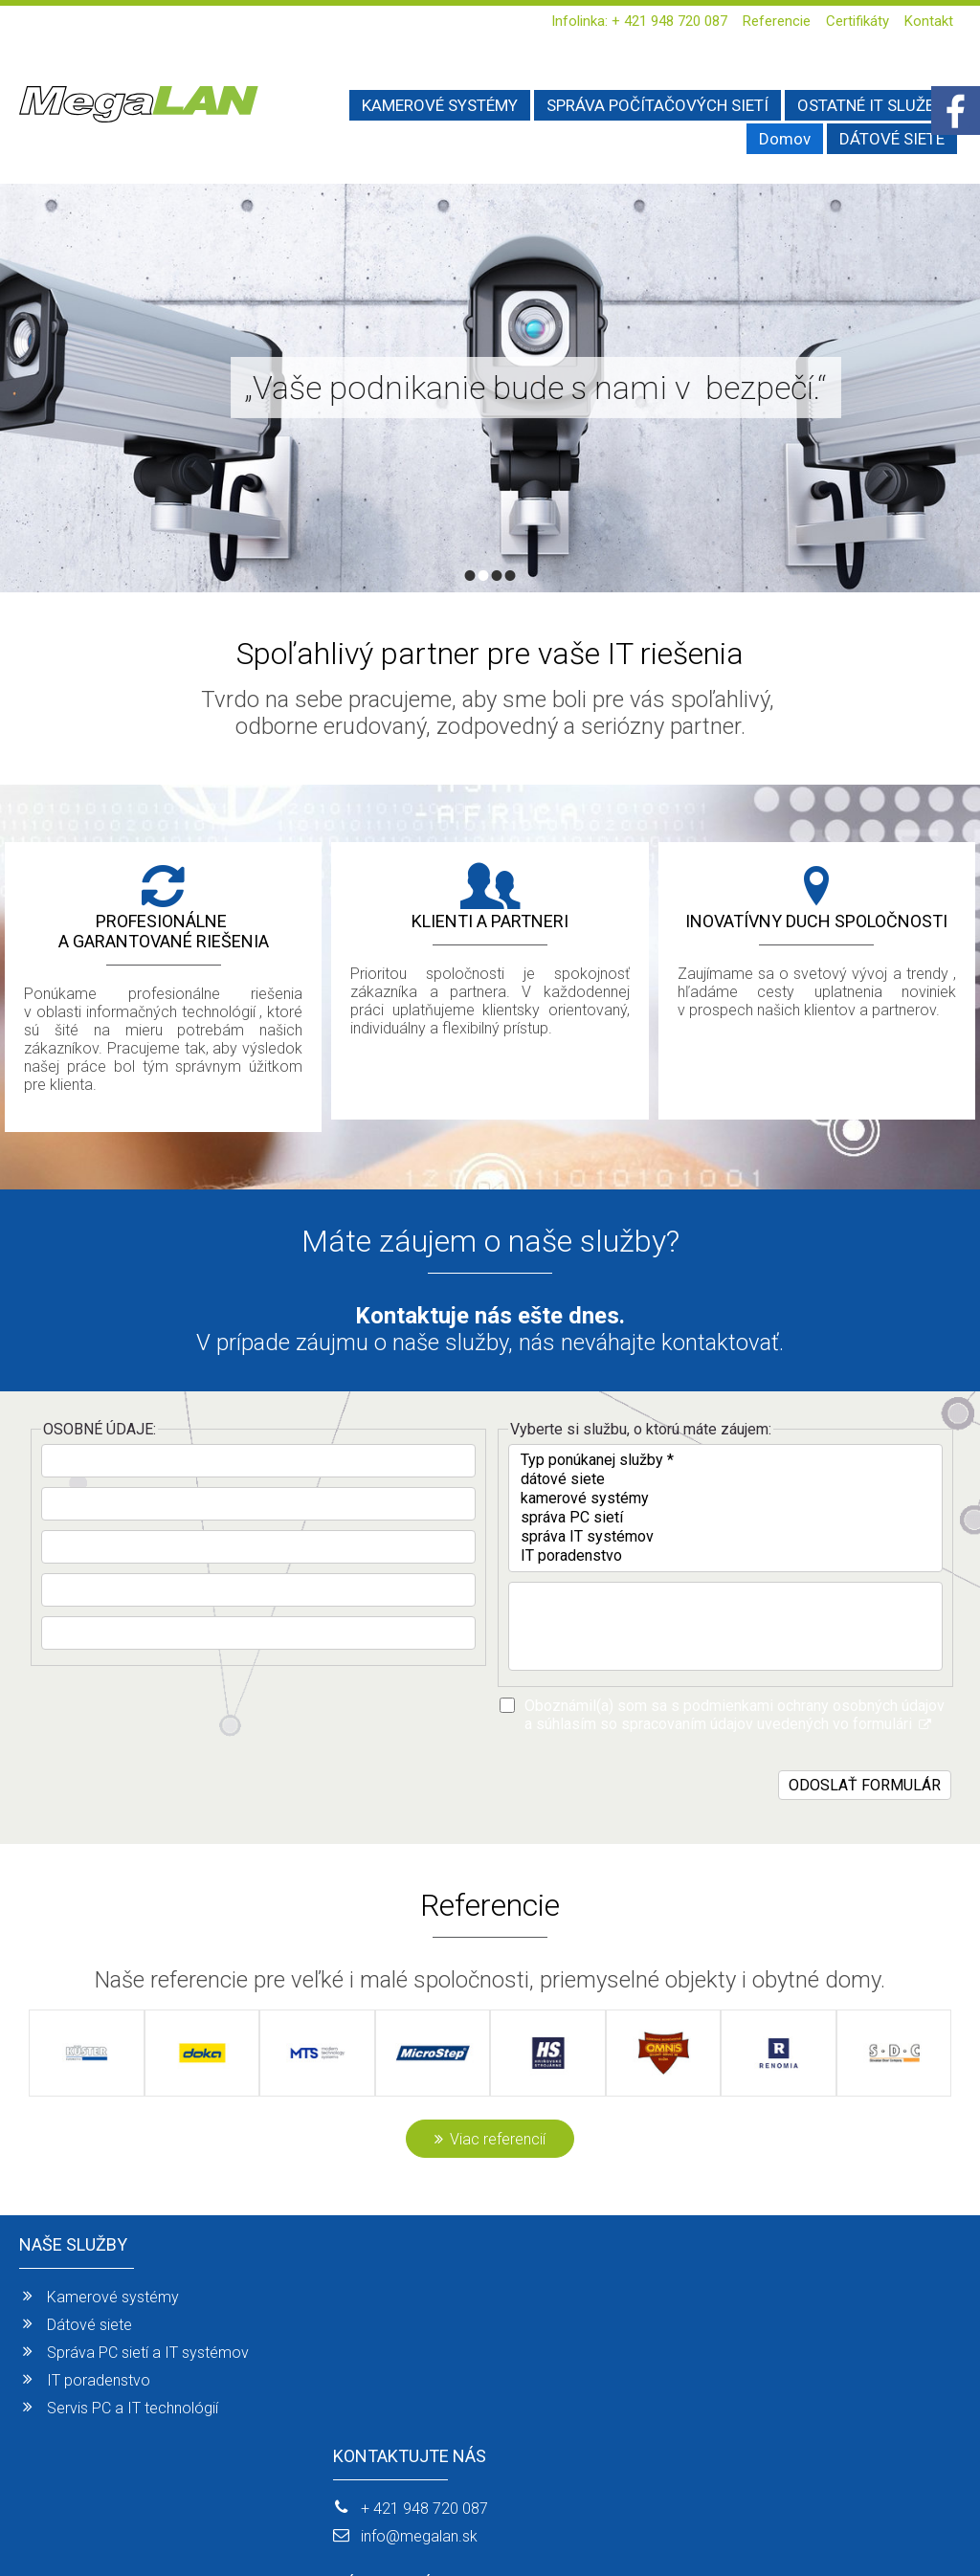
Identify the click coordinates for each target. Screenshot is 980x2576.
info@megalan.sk (425, 2325)
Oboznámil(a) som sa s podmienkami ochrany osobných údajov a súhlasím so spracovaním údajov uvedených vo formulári (734, 1715)
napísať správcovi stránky (478, 2529)
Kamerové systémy (113, 2297)
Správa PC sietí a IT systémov (148, 2352)
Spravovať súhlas (816, 2529)
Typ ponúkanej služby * (725, 1460)
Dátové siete (89, 2325)
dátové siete (725, 1479)
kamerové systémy (725, 1498)
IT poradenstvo (725, 1556)
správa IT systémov (725, 1536)
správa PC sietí (725, 1517)
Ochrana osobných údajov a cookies (658, 2529)
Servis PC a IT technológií (132, 2408)
